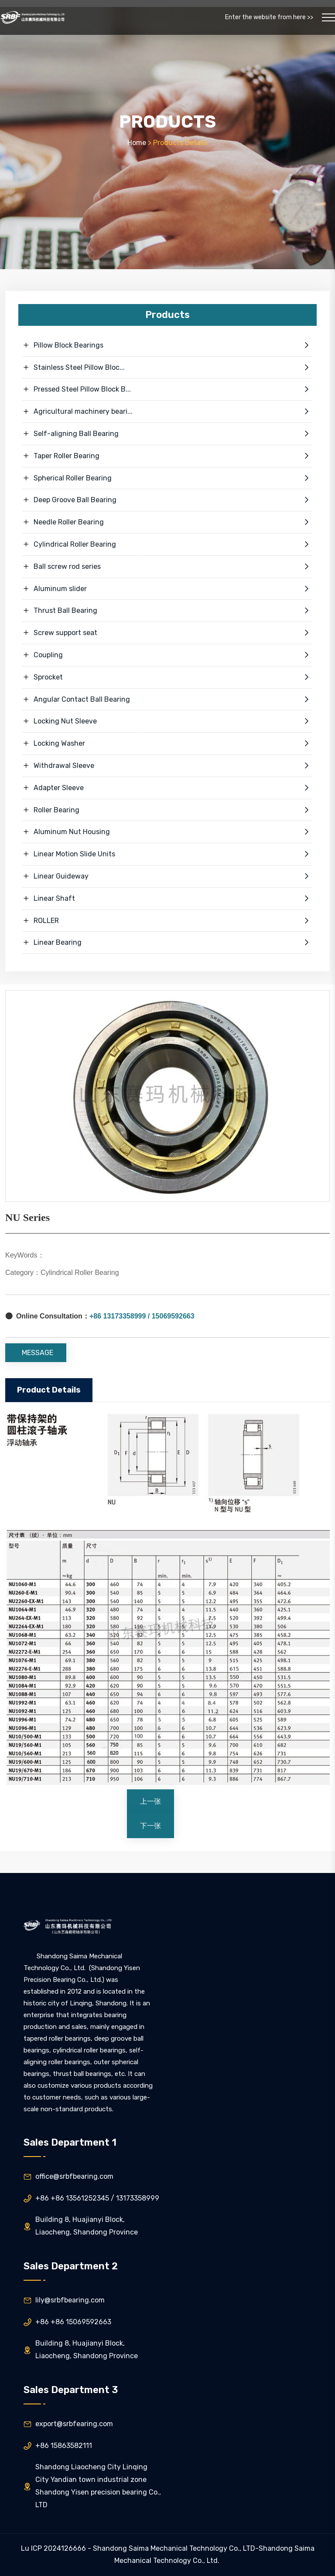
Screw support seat (167, 632)
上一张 (150, 1801)
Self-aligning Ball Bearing (167, 433)
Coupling (167, 655)
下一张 (150, 1826)
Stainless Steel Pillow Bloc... (167, 367)
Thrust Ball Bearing (167, 610)
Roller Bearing (167, 810)
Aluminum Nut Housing (167, 831)
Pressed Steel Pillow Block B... (167, 389)
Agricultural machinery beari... (167, 411)
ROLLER (167, 920)
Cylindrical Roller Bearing (167, 544)
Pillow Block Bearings (167, 345)
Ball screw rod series (167, 566)
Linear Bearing (167, 942)
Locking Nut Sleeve (167, 721)
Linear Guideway (167, 876)
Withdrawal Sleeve (167, 765)
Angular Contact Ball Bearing (167, 699)
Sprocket (167, 677)
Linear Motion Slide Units (167, 854)
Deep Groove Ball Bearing (167, 500)
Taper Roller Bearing (167, 456)
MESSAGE (37, 1353)
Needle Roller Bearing (167, 522)
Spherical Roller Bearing (167, 478)
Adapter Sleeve (167, 787)
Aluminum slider (167, 588)
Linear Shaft (167, 898)
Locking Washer (167, 743)
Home (136, 143)
